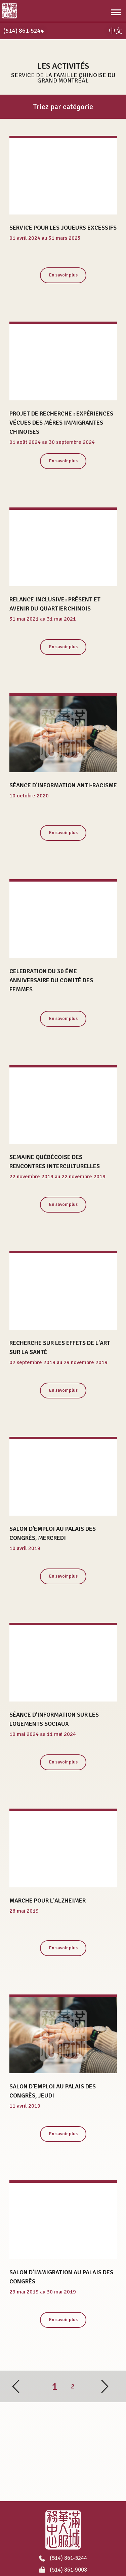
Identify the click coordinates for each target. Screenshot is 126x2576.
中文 (115, 30)
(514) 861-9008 (63, 2570)
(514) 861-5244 (63, 2558)
